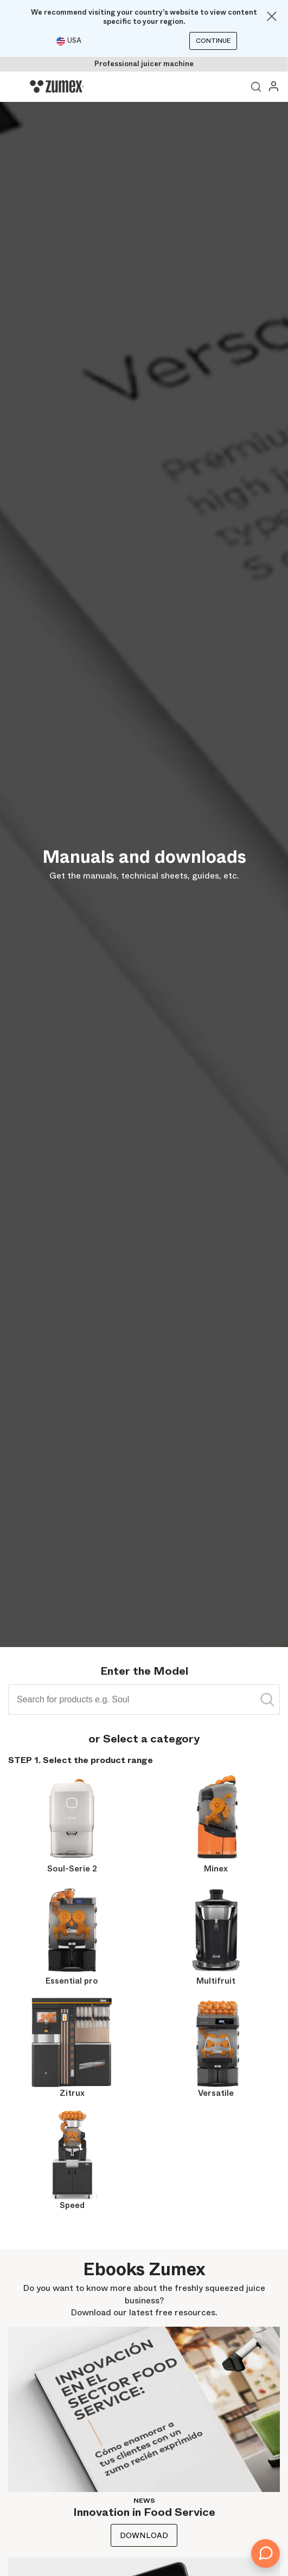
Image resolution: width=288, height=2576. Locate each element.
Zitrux (72, 2093)
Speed (72, 2205)
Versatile (216, 2093)
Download (144, 2535)
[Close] (272, 16)
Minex (216, 1869)
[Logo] (57, 87)
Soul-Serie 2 (72, 1869)
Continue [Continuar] (213, 41)
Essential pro (72, 1981)
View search (256, 87)
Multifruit (215, 1981)
